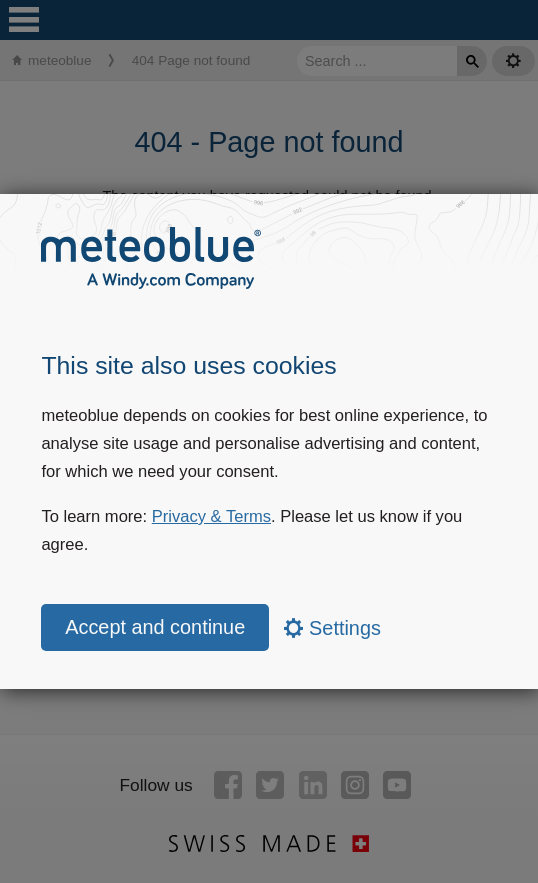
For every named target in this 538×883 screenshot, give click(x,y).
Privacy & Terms (211, 516)
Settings (332, 628)
